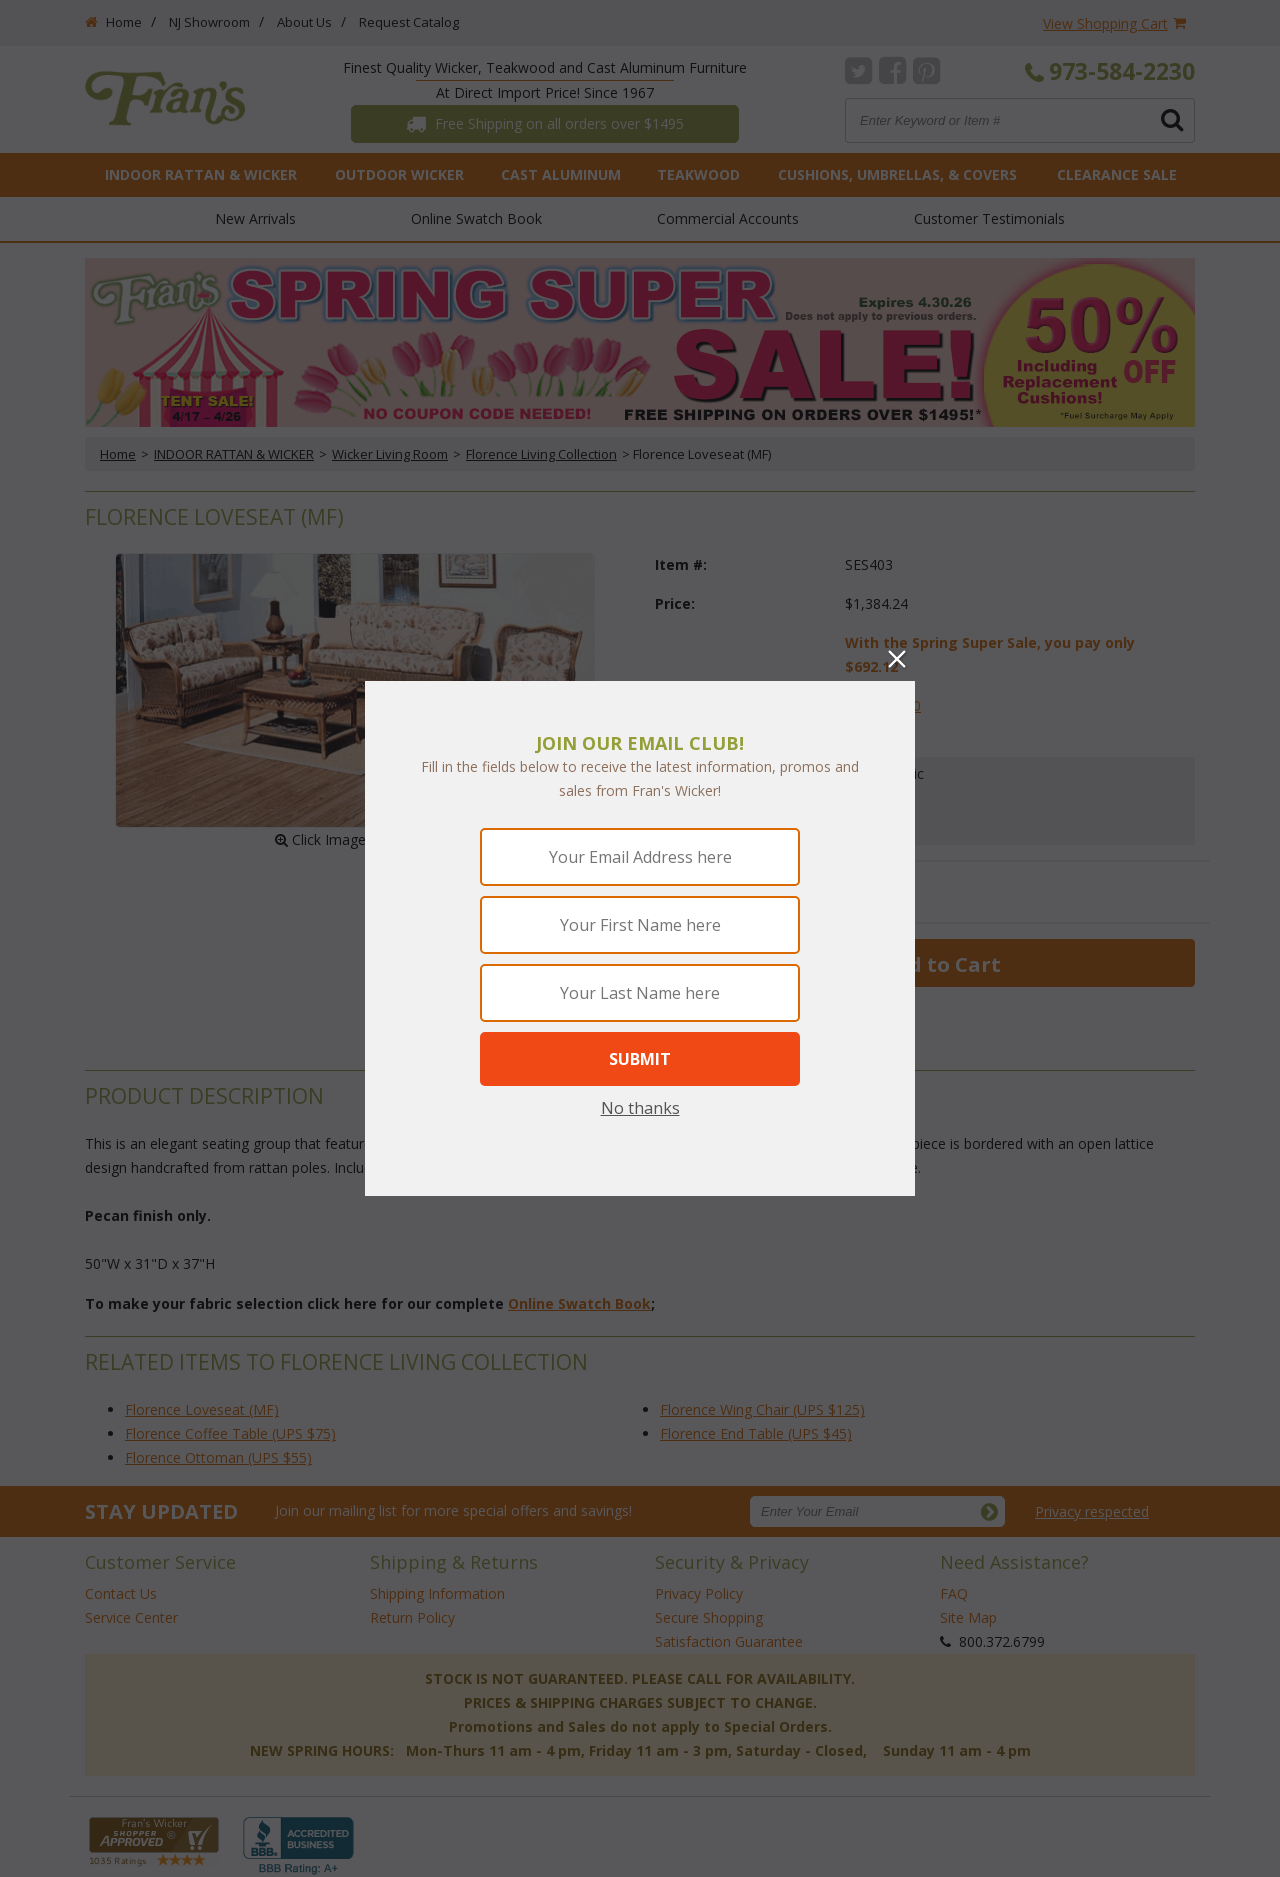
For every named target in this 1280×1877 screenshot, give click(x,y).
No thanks (640, 1108)
